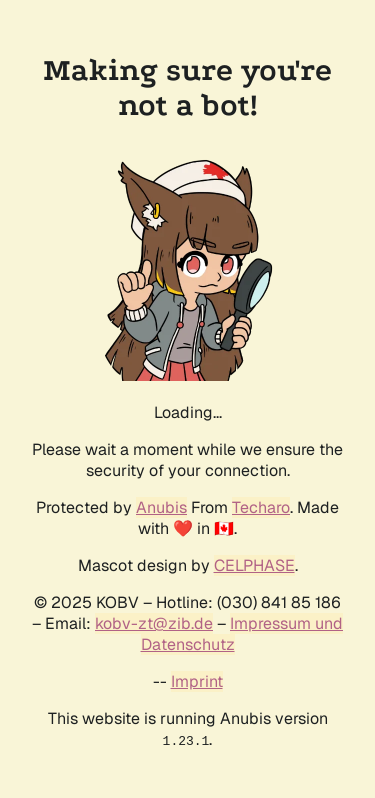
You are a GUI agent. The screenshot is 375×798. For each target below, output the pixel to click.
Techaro (261, 507)
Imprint (197, 681)
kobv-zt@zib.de (154, 623)
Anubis (161, 507)
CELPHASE (254, 565)
